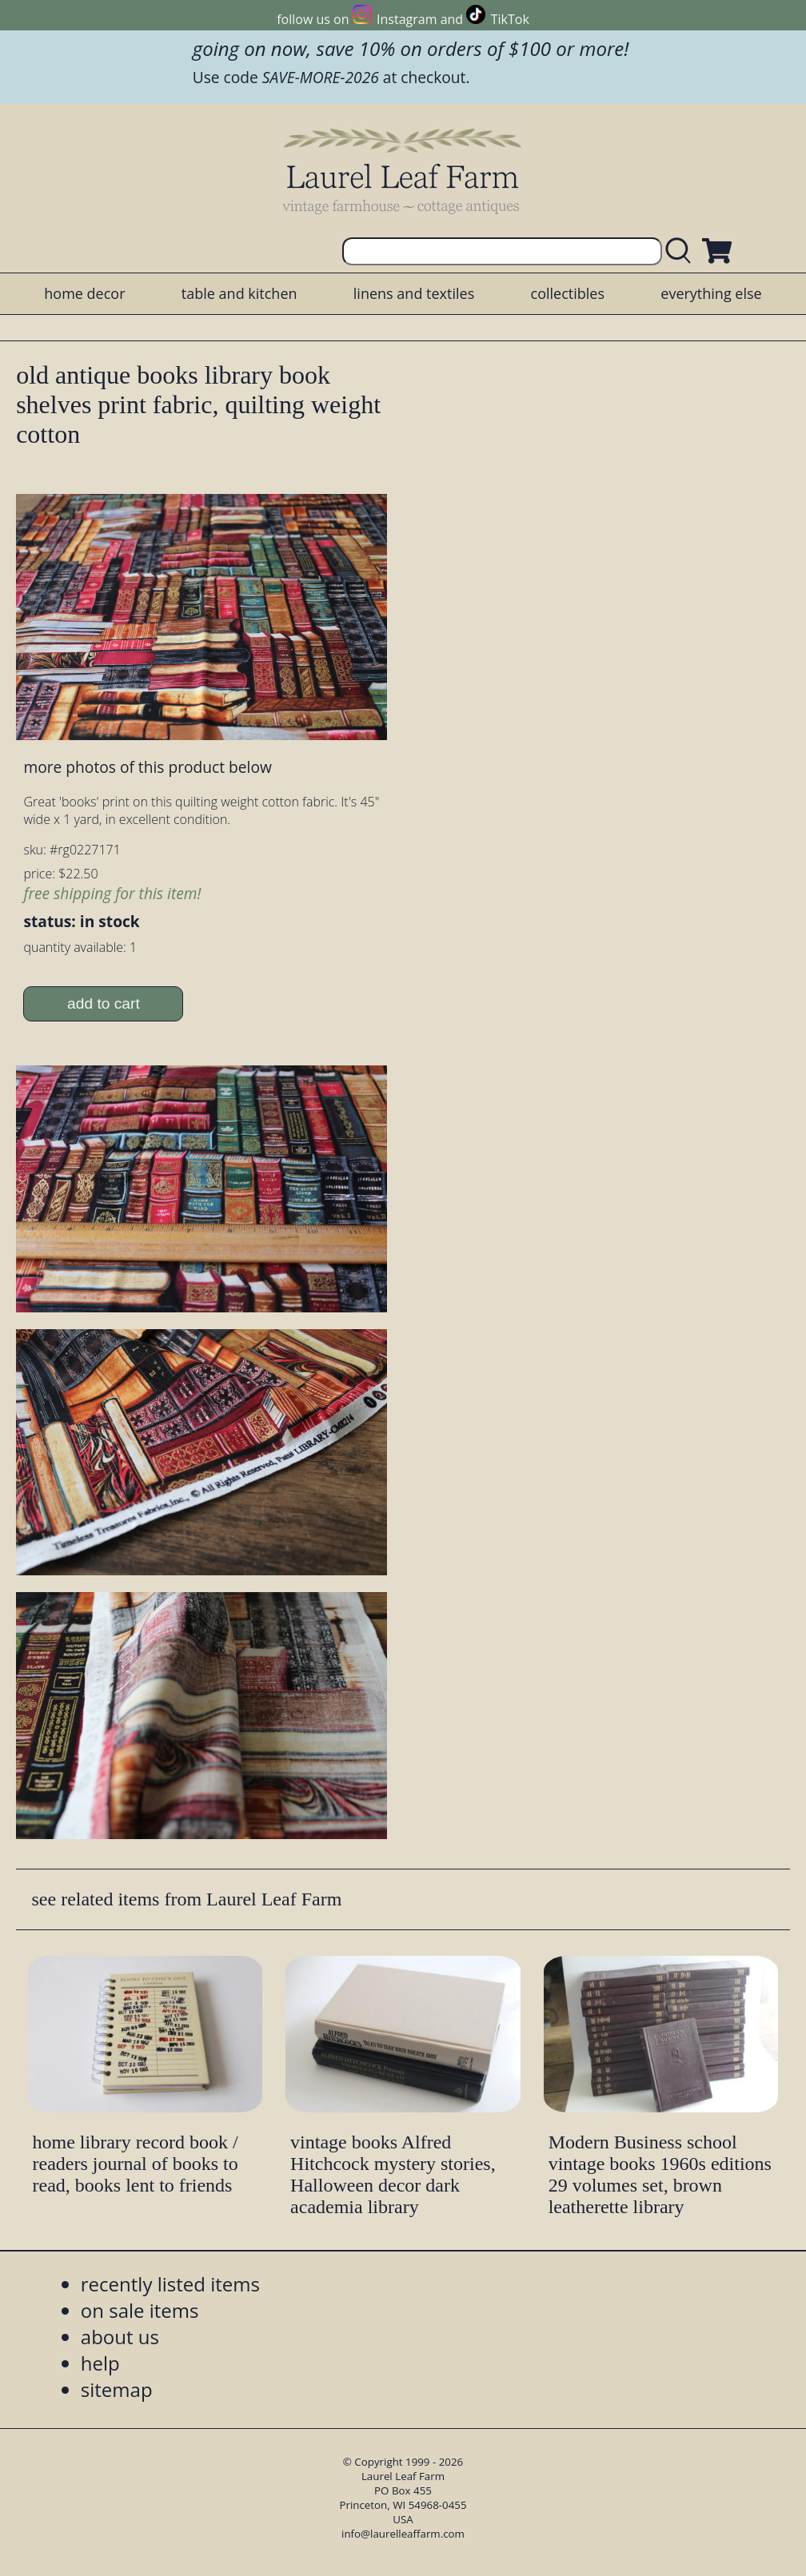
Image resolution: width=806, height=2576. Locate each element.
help (100, 2363)
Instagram (407, 19)
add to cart (103, 1003)
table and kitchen (239, 293)
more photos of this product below (147, 767)
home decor (84, 293)
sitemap (117, 2389)
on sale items (140, 2310)
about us (120, 2336)
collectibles (567, 293)
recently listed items (170, 2284)
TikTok (510, 19)
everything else (710, 293)
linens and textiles (413, 293)
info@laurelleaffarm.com (403, 2533)
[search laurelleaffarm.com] (682, 251)
